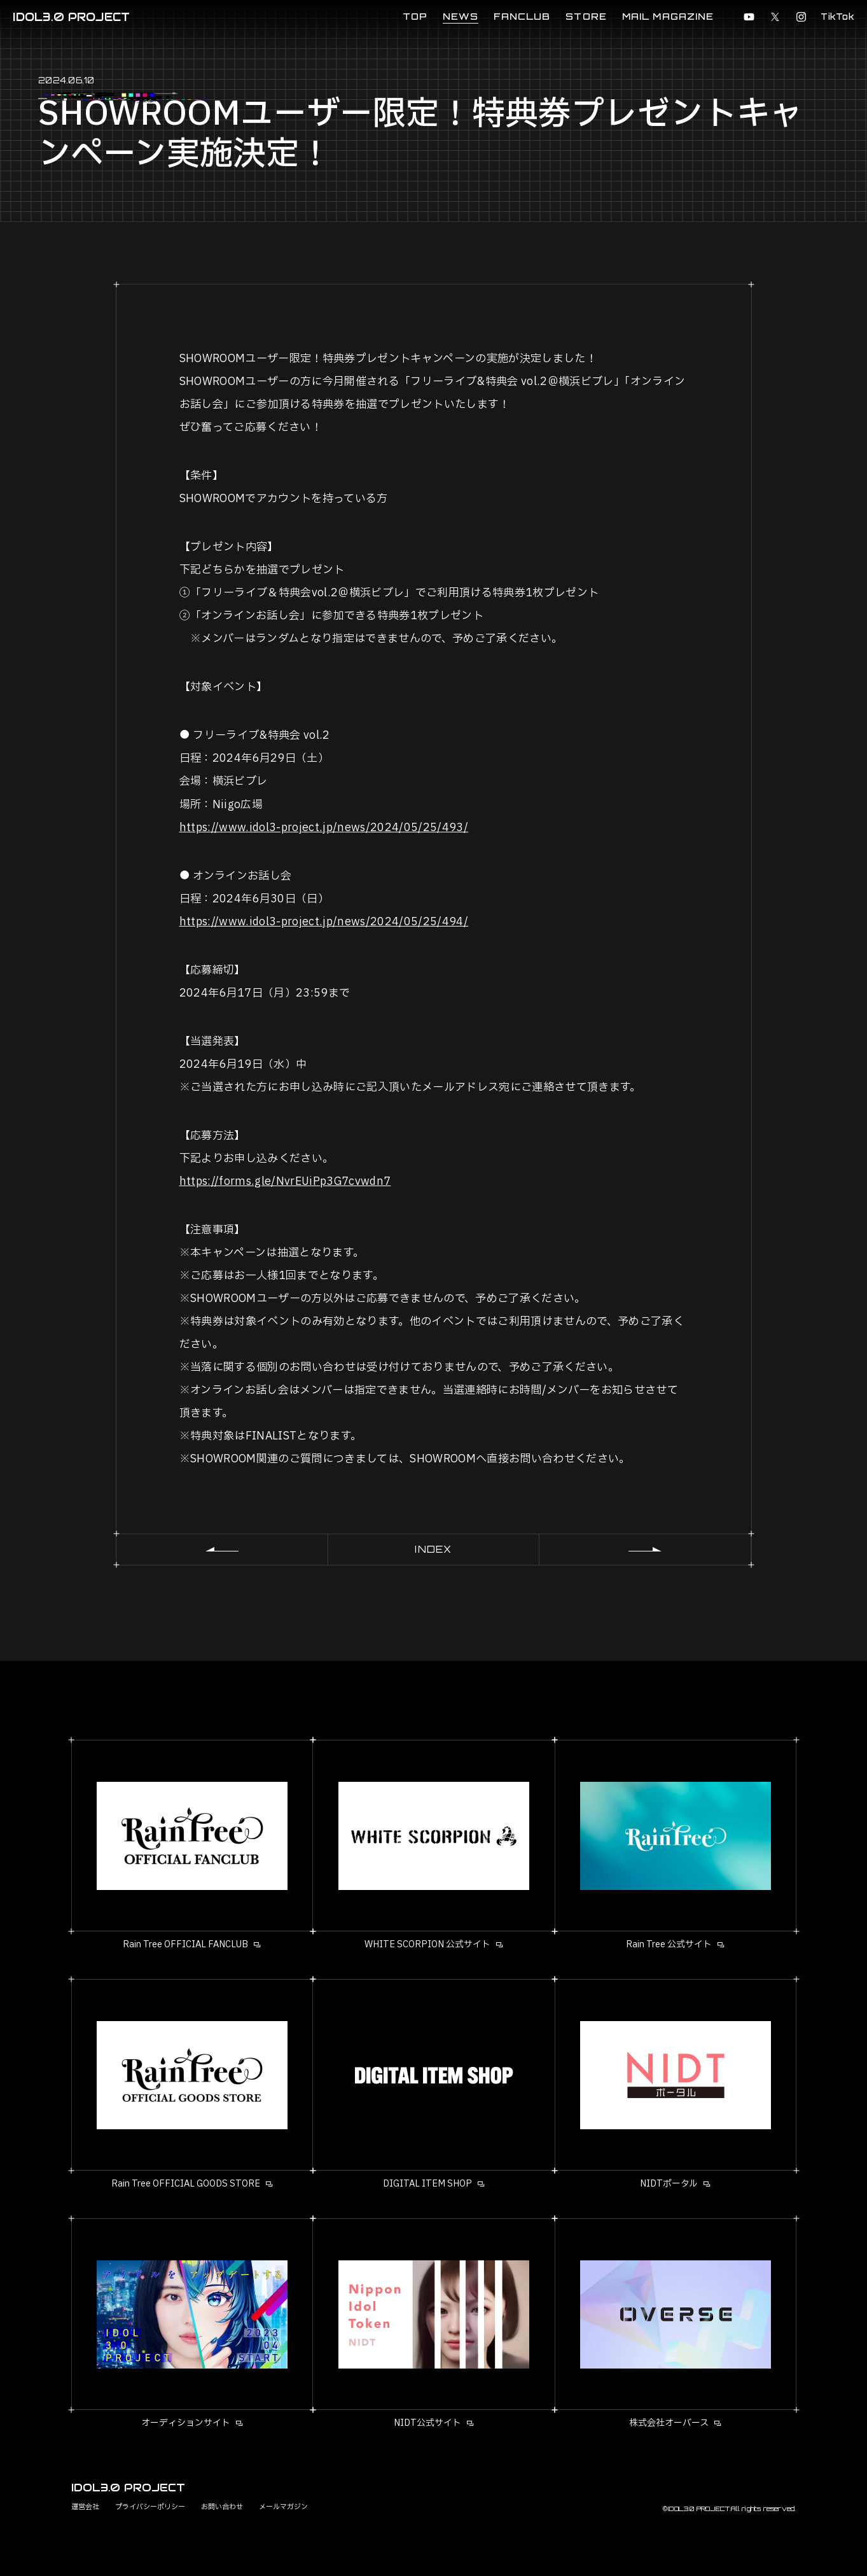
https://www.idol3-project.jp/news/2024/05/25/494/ (324, 922)
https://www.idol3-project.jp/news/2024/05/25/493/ (324, 828)
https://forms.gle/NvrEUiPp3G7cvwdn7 (285, 1181)
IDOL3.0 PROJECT (71, 17)
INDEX (433, 1549)
